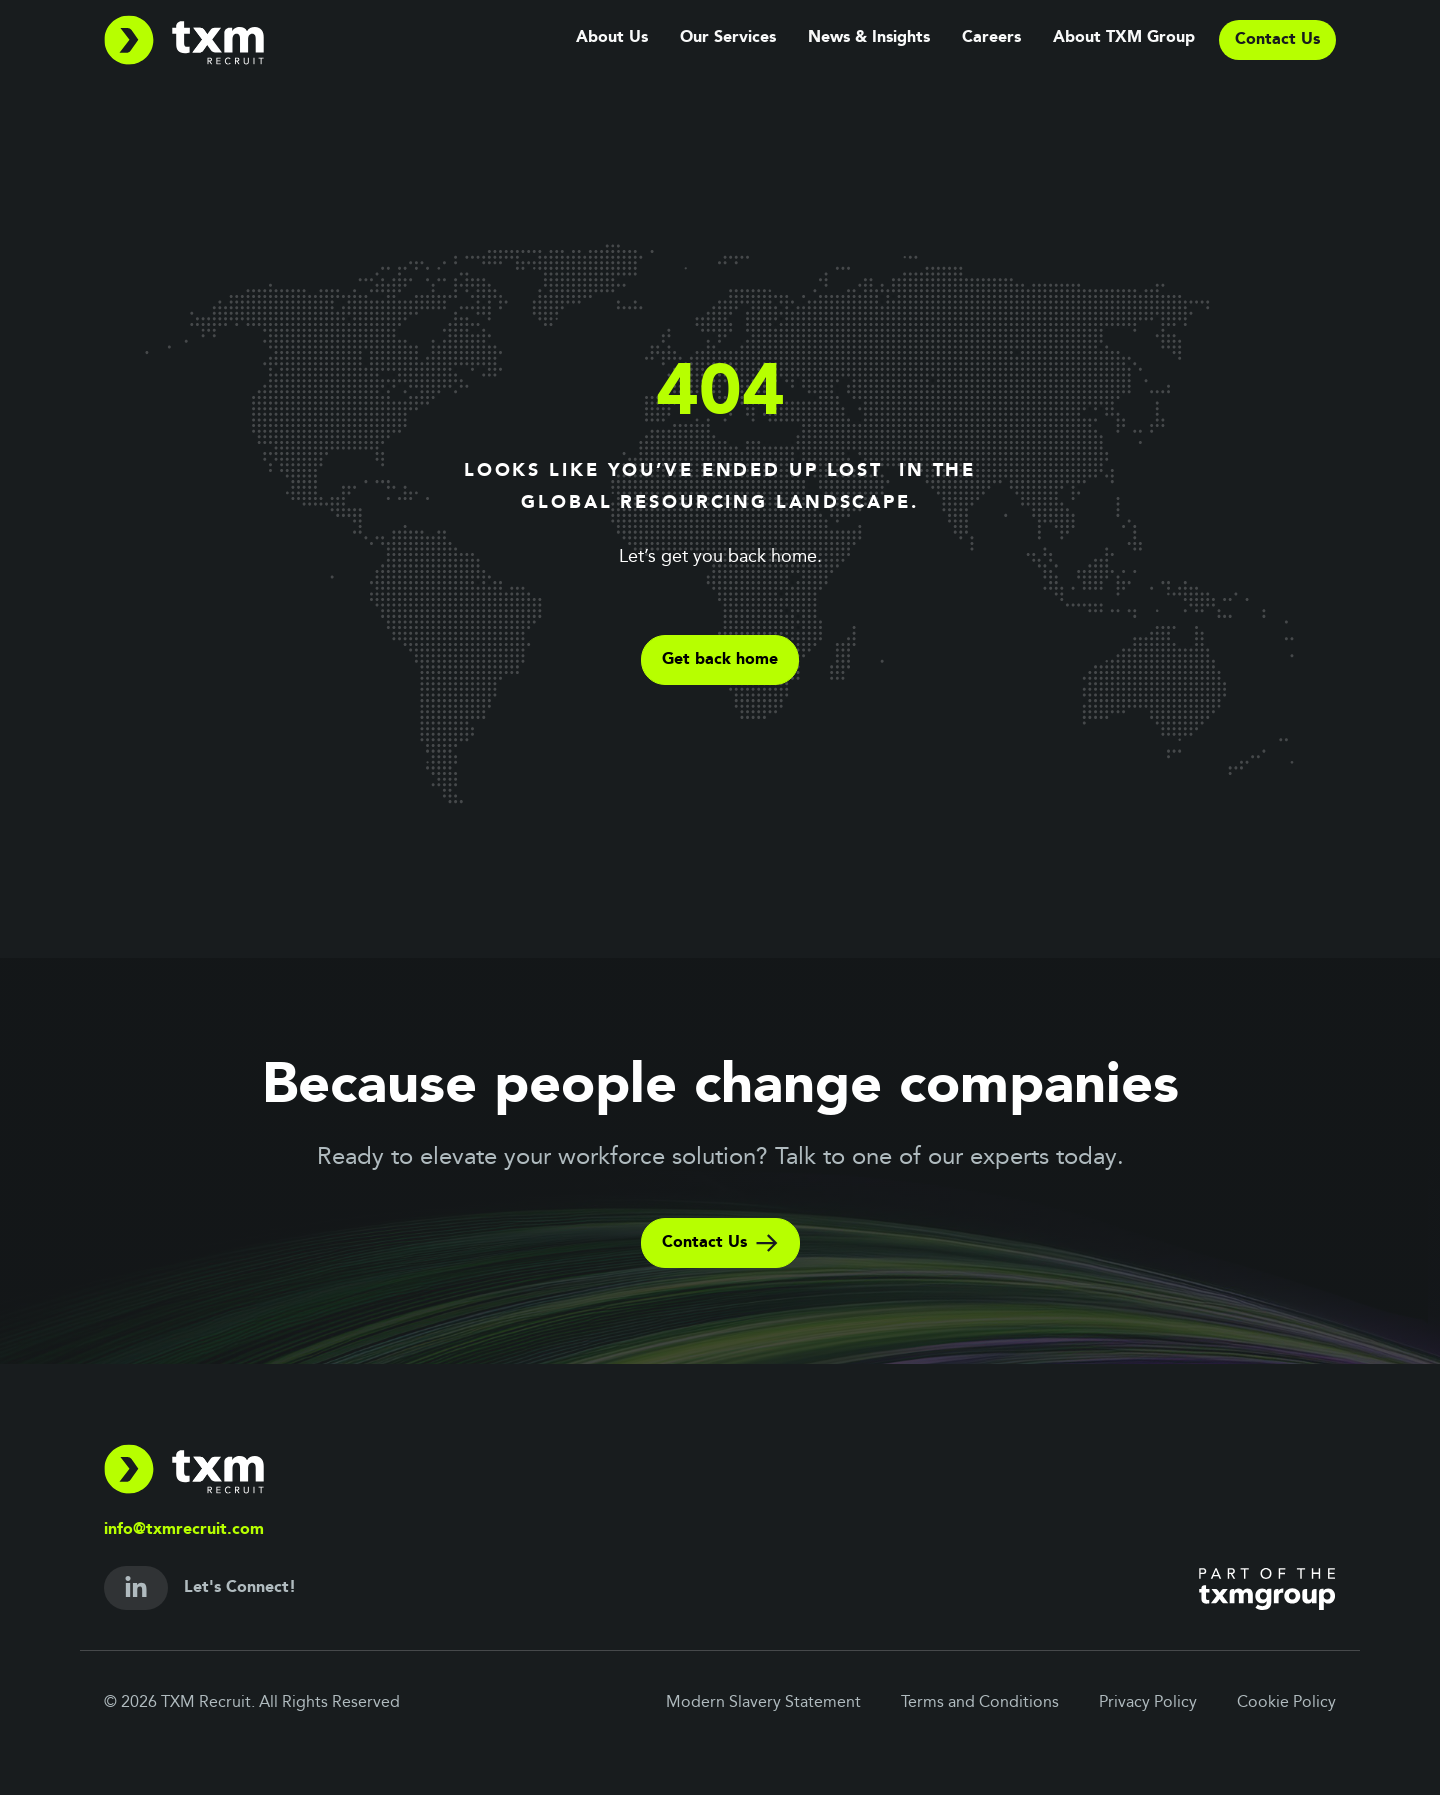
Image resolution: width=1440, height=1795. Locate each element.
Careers (991, 38)
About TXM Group (1124, 38)
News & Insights (869, 38)
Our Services (728, 38)
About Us (612, 38)
